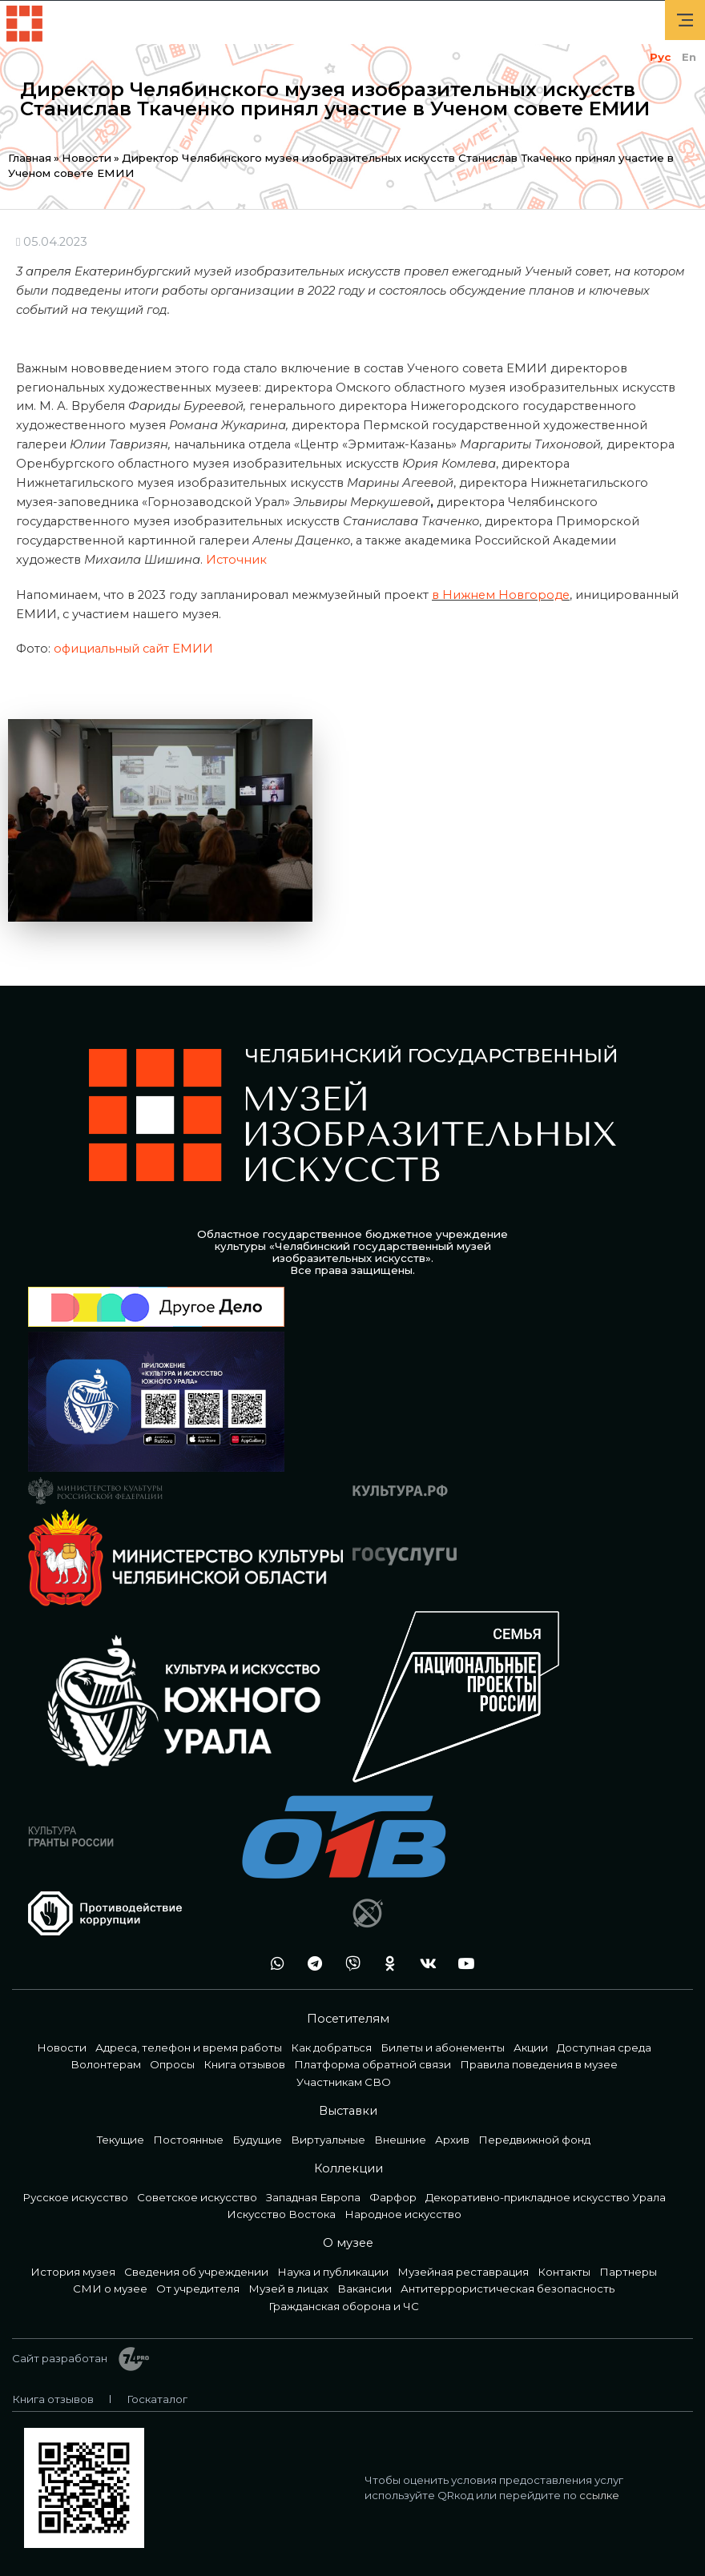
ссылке (599, 2495)
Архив (452, 2139)
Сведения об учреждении (196, 2271)
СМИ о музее (110, 2288)
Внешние (400, 2139)
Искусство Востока (281, 2214)
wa (273, 1964)
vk (423, 1964)
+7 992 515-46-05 (235, 1964)
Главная (29, 157)
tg (310, 1964)
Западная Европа (313, 2197)
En (689, 56)
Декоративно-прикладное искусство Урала (545, 2197)
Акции (531, 2047)
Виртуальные (328, 2139)
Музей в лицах (288, 2288)
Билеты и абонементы (443, 2047)
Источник (236, 560)
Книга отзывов (244, 2064)
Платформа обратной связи (372, 2064)
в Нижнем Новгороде (501, 595)
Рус (660, 56)
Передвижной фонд (534, 2139)
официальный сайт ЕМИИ (133, 648)
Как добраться (331, 2047)
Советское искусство (197, 2197)
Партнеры (628, 2271)
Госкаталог (157, 2399)
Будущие (257, 2139)
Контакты (564, 2271)
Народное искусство (402, 2214)
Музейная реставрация (463, 2271)
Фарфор (393, 2197)
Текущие (120, 2139)
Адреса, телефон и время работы (188, 2047)
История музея (72, 2271)
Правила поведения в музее (539, 2064)
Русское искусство (75, 2197)
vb (348, 1964)
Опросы (172, 2064)
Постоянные (188, 2139)
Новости (86, 157)
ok (386, 1964)
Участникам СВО (343, 2082)
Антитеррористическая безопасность (507, 2288)
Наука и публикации (333, 2271)
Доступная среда (604, 2047)
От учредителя (198, 2288)
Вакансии (364, 2288)
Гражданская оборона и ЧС (343, 2306)
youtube (461, 1964)
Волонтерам (105, 2064)
